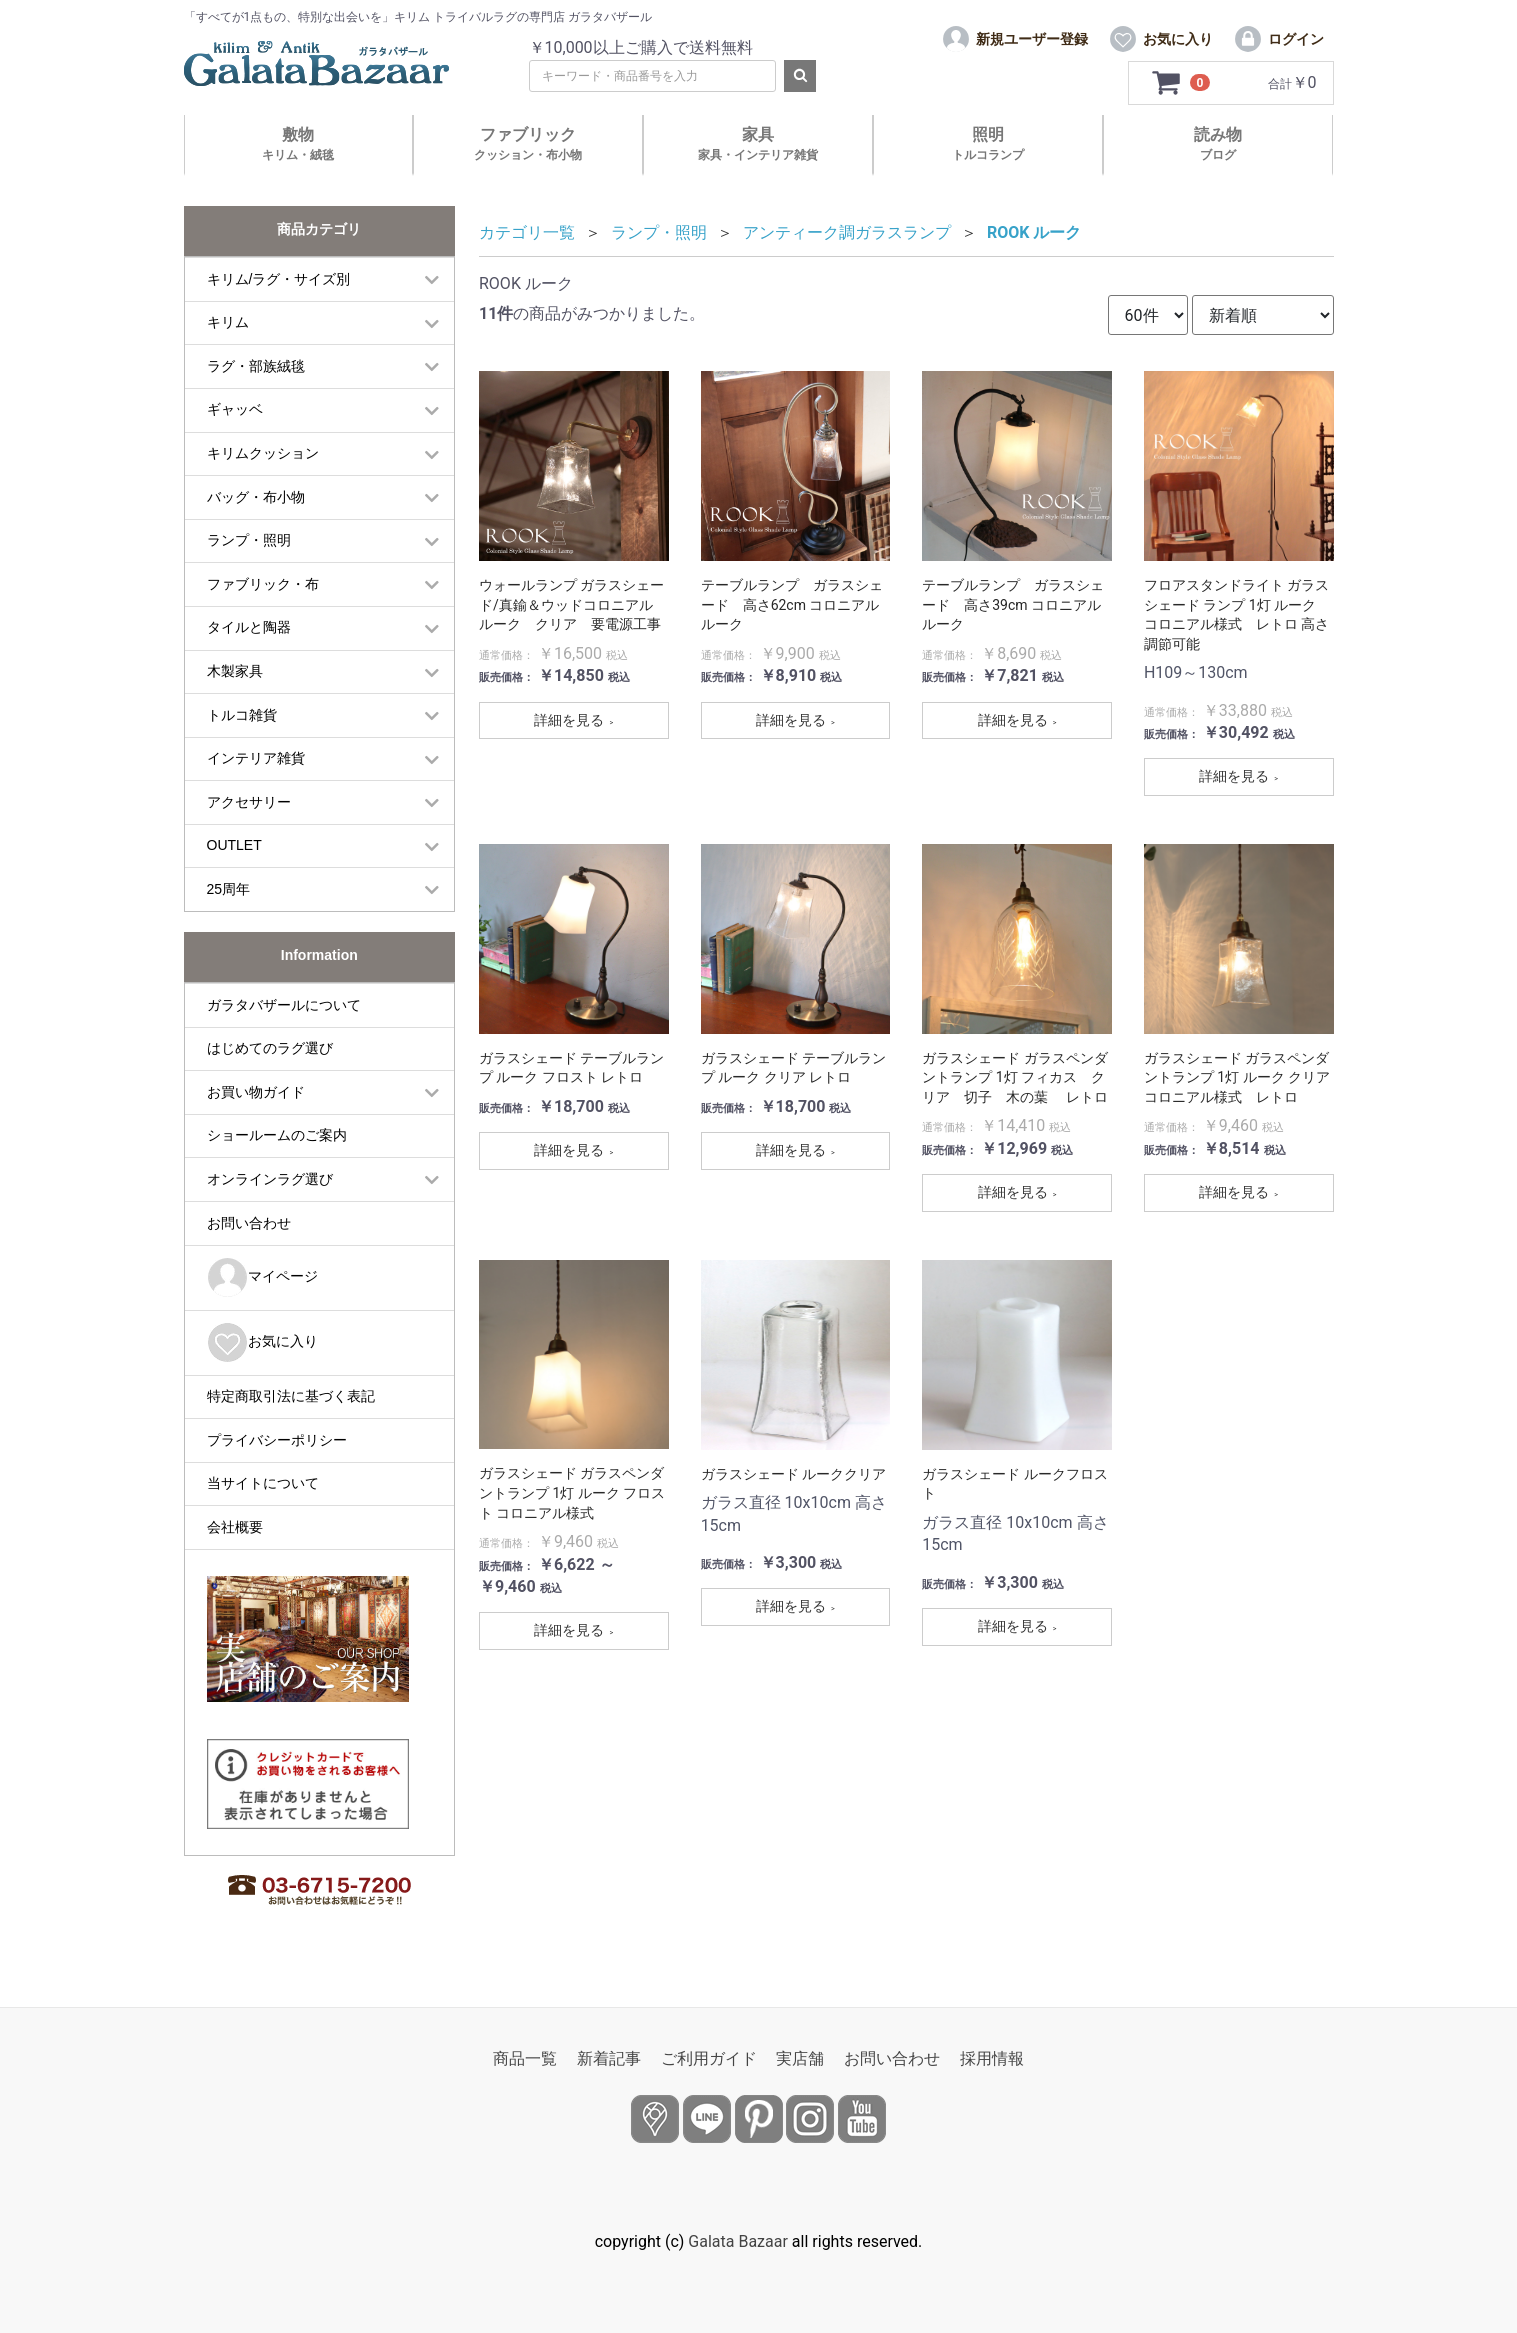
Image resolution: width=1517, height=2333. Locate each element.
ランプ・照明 (249, 540)
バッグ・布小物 (256, 497)
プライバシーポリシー (277, 1440)
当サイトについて (263, 1483)
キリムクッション (263, 453)
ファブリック (528, 143)
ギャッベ (235, 409)
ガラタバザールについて (284, 1005)
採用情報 (992, 2058)
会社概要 (235, 1527)
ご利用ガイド (709, 2058)
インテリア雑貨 (256, 758)
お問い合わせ (249, 1223)
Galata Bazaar (738, 2241)
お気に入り (262, 1342)
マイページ (262, 1277)
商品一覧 (525, 2058)
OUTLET (234, 845)
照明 (988, 143)
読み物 (1218, 143)
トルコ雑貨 (242, 715)
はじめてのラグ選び (270, 1048)
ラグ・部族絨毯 (256, 366)
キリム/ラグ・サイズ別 (279, 279)
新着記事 (609, 2058)
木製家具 (235, 671)
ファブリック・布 (263, 584)
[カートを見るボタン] (1181, 83)
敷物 (298, 143)
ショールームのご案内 (277, 1135)
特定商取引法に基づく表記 (291, 1396)
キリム (228, 322)
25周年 (229, 889)
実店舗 (800, 2058)
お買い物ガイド (256, 1092)
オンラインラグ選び (270, 1179)
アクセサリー (249, 802)
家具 (758, 143)
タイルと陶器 (249, 627)
